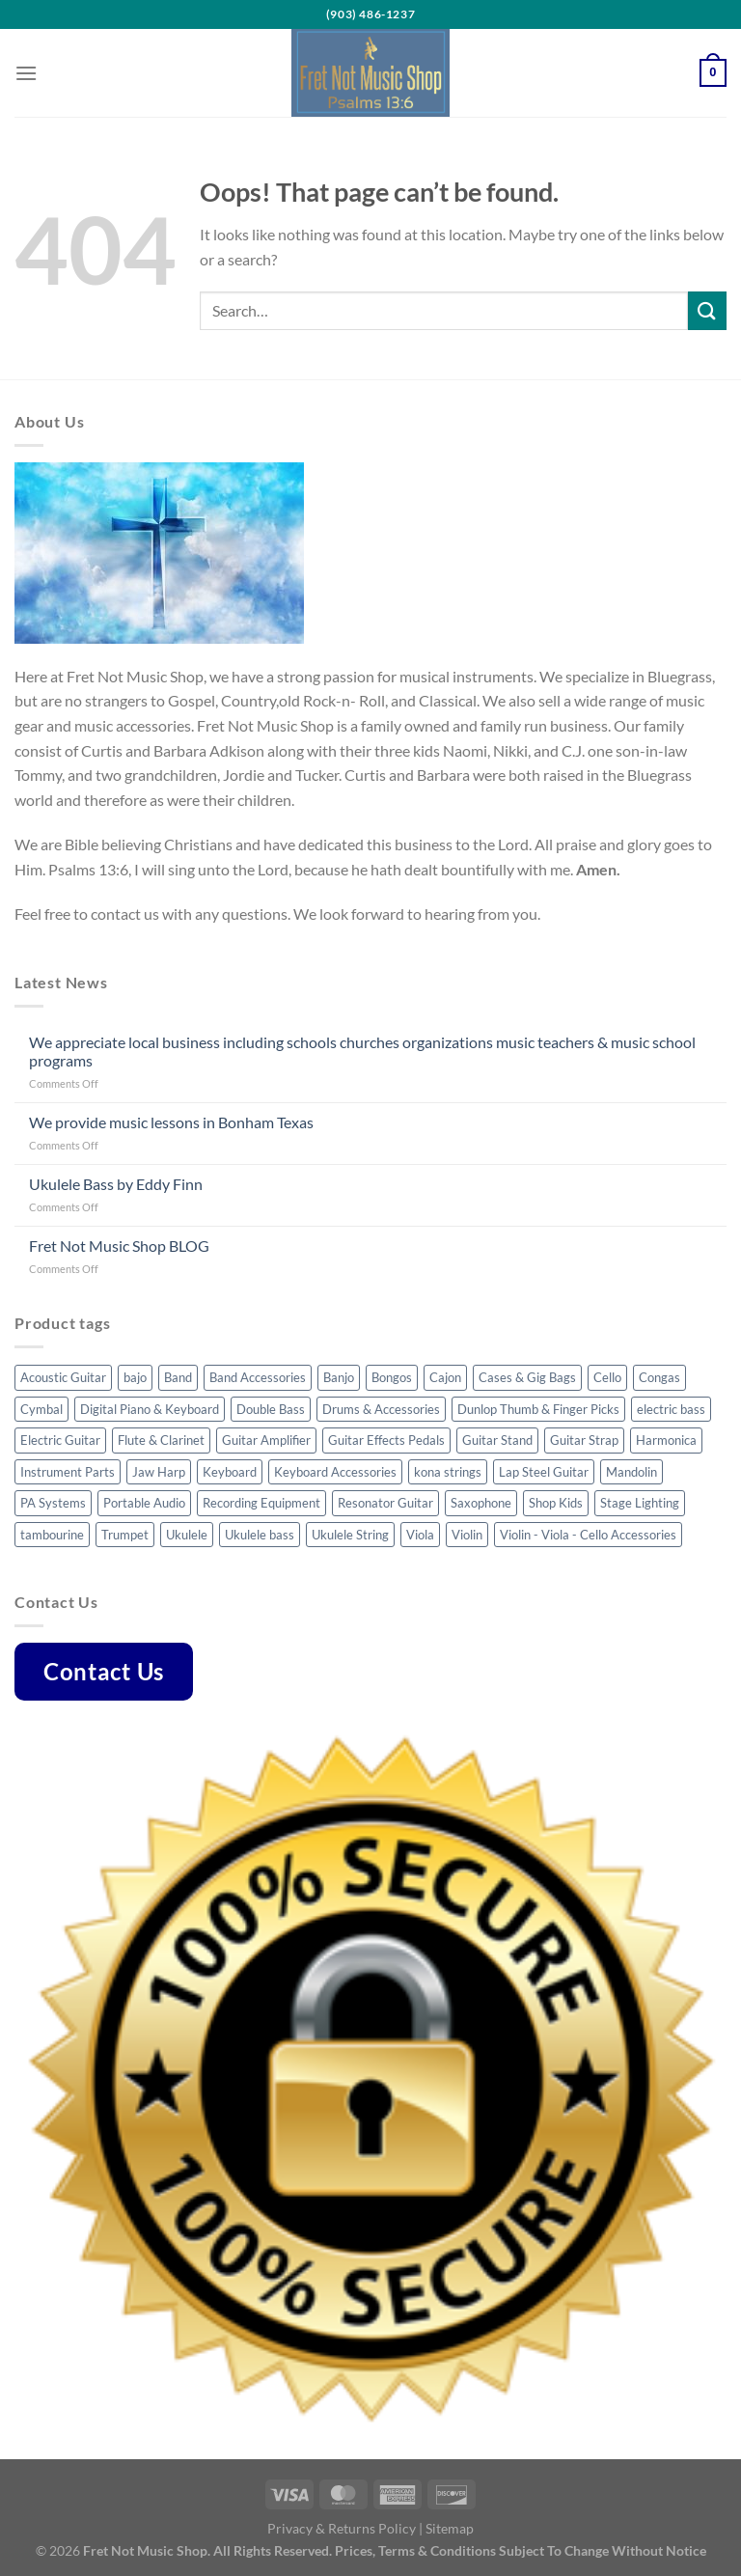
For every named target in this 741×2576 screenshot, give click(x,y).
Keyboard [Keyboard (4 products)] (230, 1472)
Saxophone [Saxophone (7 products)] (481, 1502)
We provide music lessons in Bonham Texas (171, 1122)
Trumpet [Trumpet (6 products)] (125, 1534)
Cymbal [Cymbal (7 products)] (41, 1409)
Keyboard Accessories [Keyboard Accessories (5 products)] (335, 1472)
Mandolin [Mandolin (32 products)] (631, 1472)
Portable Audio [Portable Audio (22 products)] (144, 1502)
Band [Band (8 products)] (178, 1377)
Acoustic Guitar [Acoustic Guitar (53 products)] (63, 1377)
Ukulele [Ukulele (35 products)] (186, 1534)
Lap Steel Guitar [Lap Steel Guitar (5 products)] (544, 1472)
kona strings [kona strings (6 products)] (447, 1472)
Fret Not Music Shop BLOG (119, 1245)
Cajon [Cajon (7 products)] (445, 1377)
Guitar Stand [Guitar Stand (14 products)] (497, 1440)
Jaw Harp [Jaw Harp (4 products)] (158, 1472)
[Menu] (26, 73)
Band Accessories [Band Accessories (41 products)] (257, 1377)
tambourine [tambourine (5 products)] (52, 1534)
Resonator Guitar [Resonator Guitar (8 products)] (385, 1502)
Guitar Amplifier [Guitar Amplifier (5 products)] (266, 1440)
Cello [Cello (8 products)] (607, 1377)
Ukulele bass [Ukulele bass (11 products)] (259, 1534)
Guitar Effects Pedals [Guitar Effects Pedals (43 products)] (386, 1440)
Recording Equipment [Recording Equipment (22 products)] (261, 1502)
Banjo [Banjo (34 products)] (338, 1377)
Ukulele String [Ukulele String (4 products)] (350, 1534)
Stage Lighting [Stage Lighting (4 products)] (639, 1502)
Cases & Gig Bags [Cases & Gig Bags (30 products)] (527, 1377)
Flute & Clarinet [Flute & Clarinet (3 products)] (161, 1440)
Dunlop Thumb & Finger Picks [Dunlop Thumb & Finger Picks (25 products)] (538, 1409)
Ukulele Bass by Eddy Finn (116, 1184)
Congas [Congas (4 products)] (659, 1377)
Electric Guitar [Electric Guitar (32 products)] (60, 1440)
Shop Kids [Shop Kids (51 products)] (556, 1502)
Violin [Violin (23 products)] (467, 1534)
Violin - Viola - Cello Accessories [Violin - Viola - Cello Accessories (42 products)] (588, 1534)
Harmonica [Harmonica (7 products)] (666, 1440)
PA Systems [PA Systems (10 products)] (53, 1502)
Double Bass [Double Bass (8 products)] (270, 1409)
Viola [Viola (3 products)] (420, 1534)
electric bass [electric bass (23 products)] (671, 1409)
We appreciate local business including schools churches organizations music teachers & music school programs (362, 1051)
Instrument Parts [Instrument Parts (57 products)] (67, 1472)
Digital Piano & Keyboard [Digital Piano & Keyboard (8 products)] (149, 1409)
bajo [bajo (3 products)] (135, 1377)
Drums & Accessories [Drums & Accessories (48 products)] (381, 1409)
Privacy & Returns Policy (341, 2528)
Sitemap (449, 2528)
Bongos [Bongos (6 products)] (391, 1377)
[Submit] (707, 310)
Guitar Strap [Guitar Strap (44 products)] (584, 1440)
